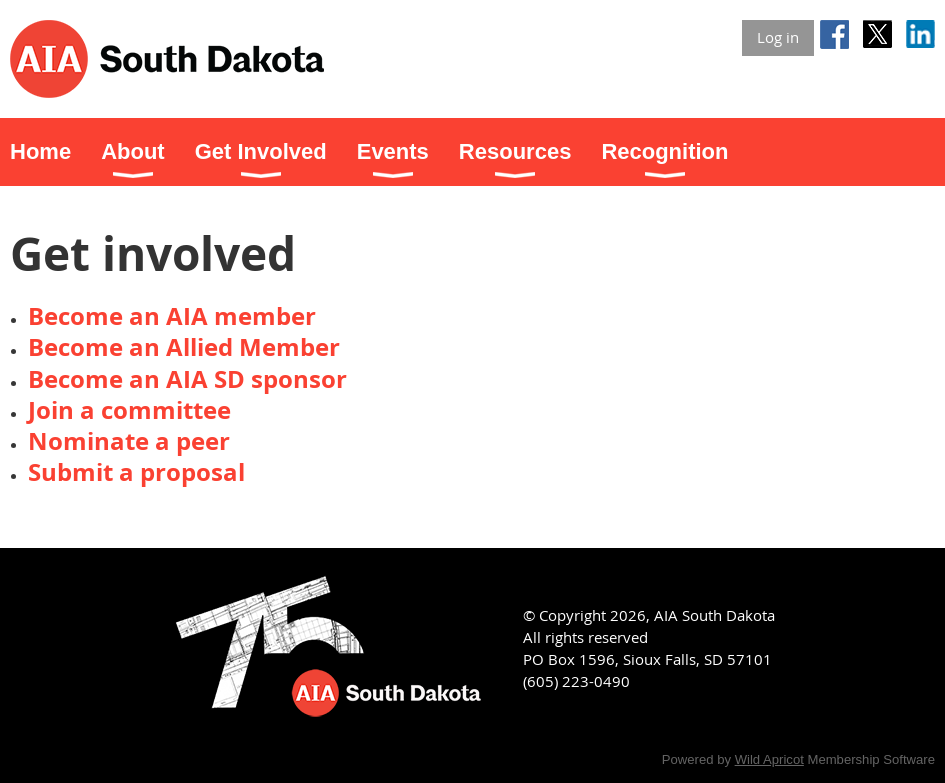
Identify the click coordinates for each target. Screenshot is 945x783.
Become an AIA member (172, 316)
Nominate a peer (129, 441)
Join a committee (129, 410)
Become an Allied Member (184, 347)
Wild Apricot (769, 759)
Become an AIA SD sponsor (187, 379)
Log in (778, 37)
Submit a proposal (136, 472)
